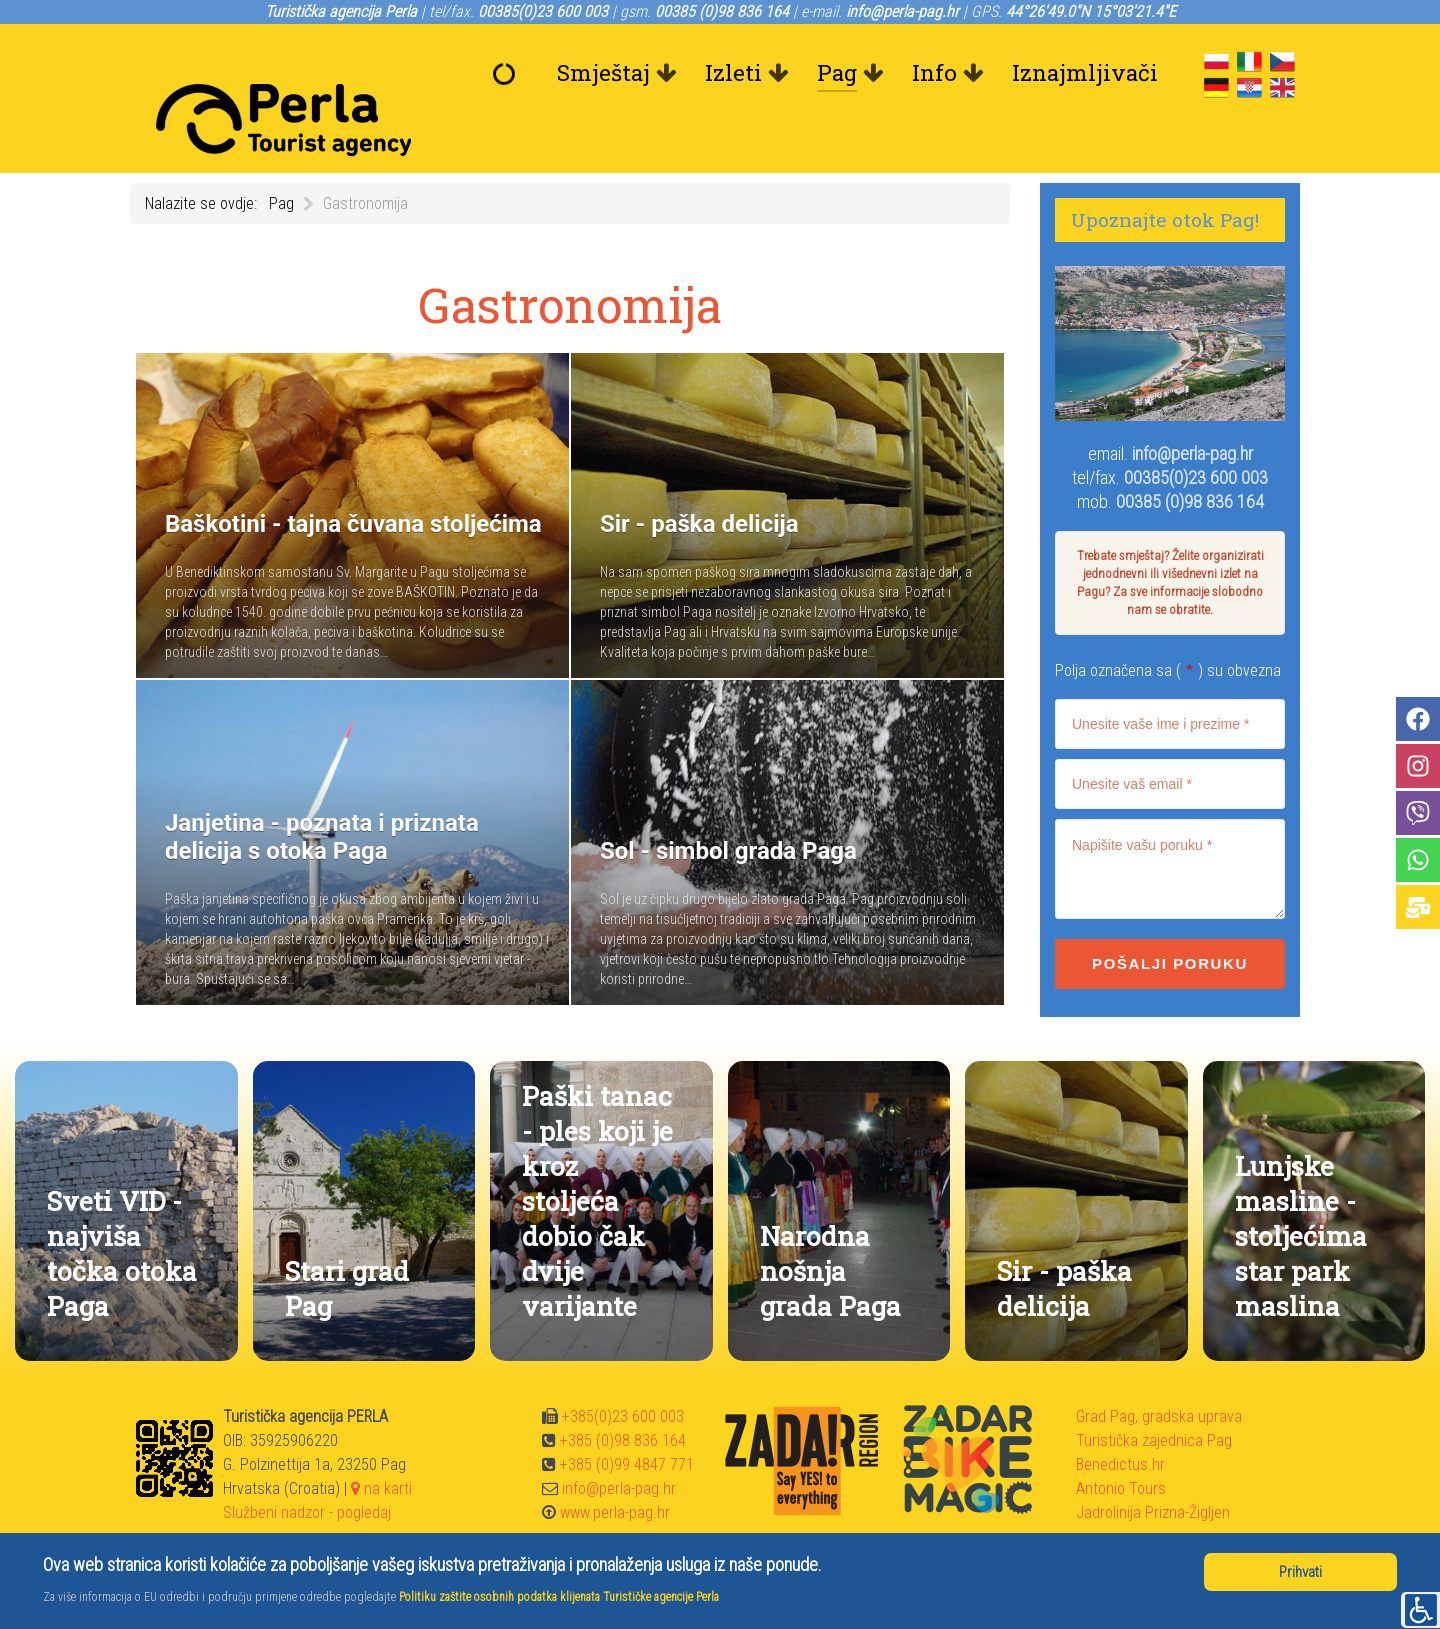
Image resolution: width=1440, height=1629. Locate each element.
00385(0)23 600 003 (1196, 432)
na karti (381, 1443)
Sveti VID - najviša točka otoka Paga (122, 1208)
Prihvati (1300, 1572)
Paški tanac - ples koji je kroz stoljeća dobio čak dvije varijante (597, 1155)
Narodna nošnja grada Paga (830, 1225)
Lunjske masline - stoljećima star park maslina (1301, 1190)
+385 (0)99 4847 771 (627, 1419)
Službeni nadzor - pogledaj (307, 1467)
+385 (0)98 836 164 (623, 1395)
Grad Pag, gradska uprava (1159, 1371)
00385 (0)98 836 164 (1190, 456)
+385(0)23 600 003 (623, 1371)
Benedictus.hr (1120, 1419)
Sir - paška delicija (1064, 1243)
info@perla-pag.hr (1192, 408)
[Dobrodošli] (509, 73)
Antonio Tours (1121, 1443)
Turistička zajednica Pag (1154, 1395)
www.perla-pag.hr (615, 1467)
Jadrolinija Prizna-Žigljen (1153, 1467)
